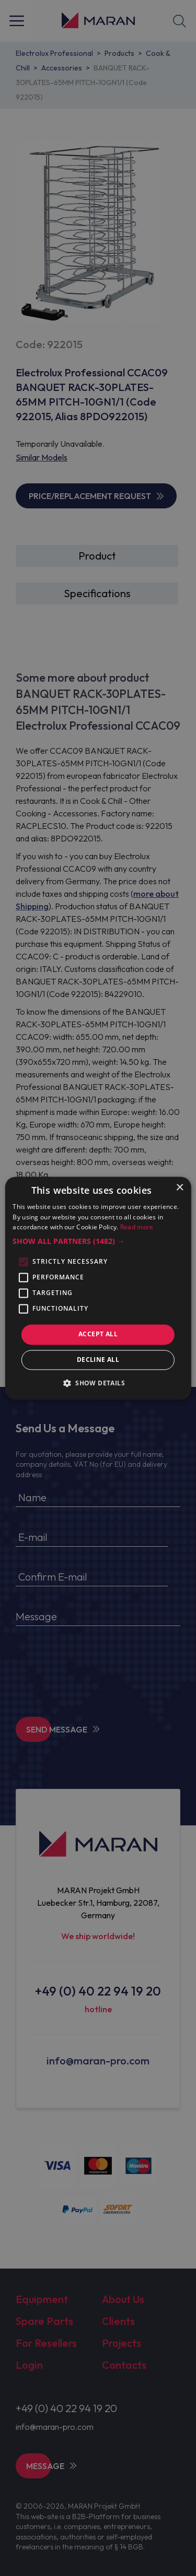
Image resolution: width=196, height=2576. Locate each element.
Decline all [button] (98, 1359)
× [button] (179, 1188)
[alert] (98, 1288)
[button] (98, 1241)
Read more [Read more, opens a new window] (137, 1227)
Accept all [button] (98, 1334)
